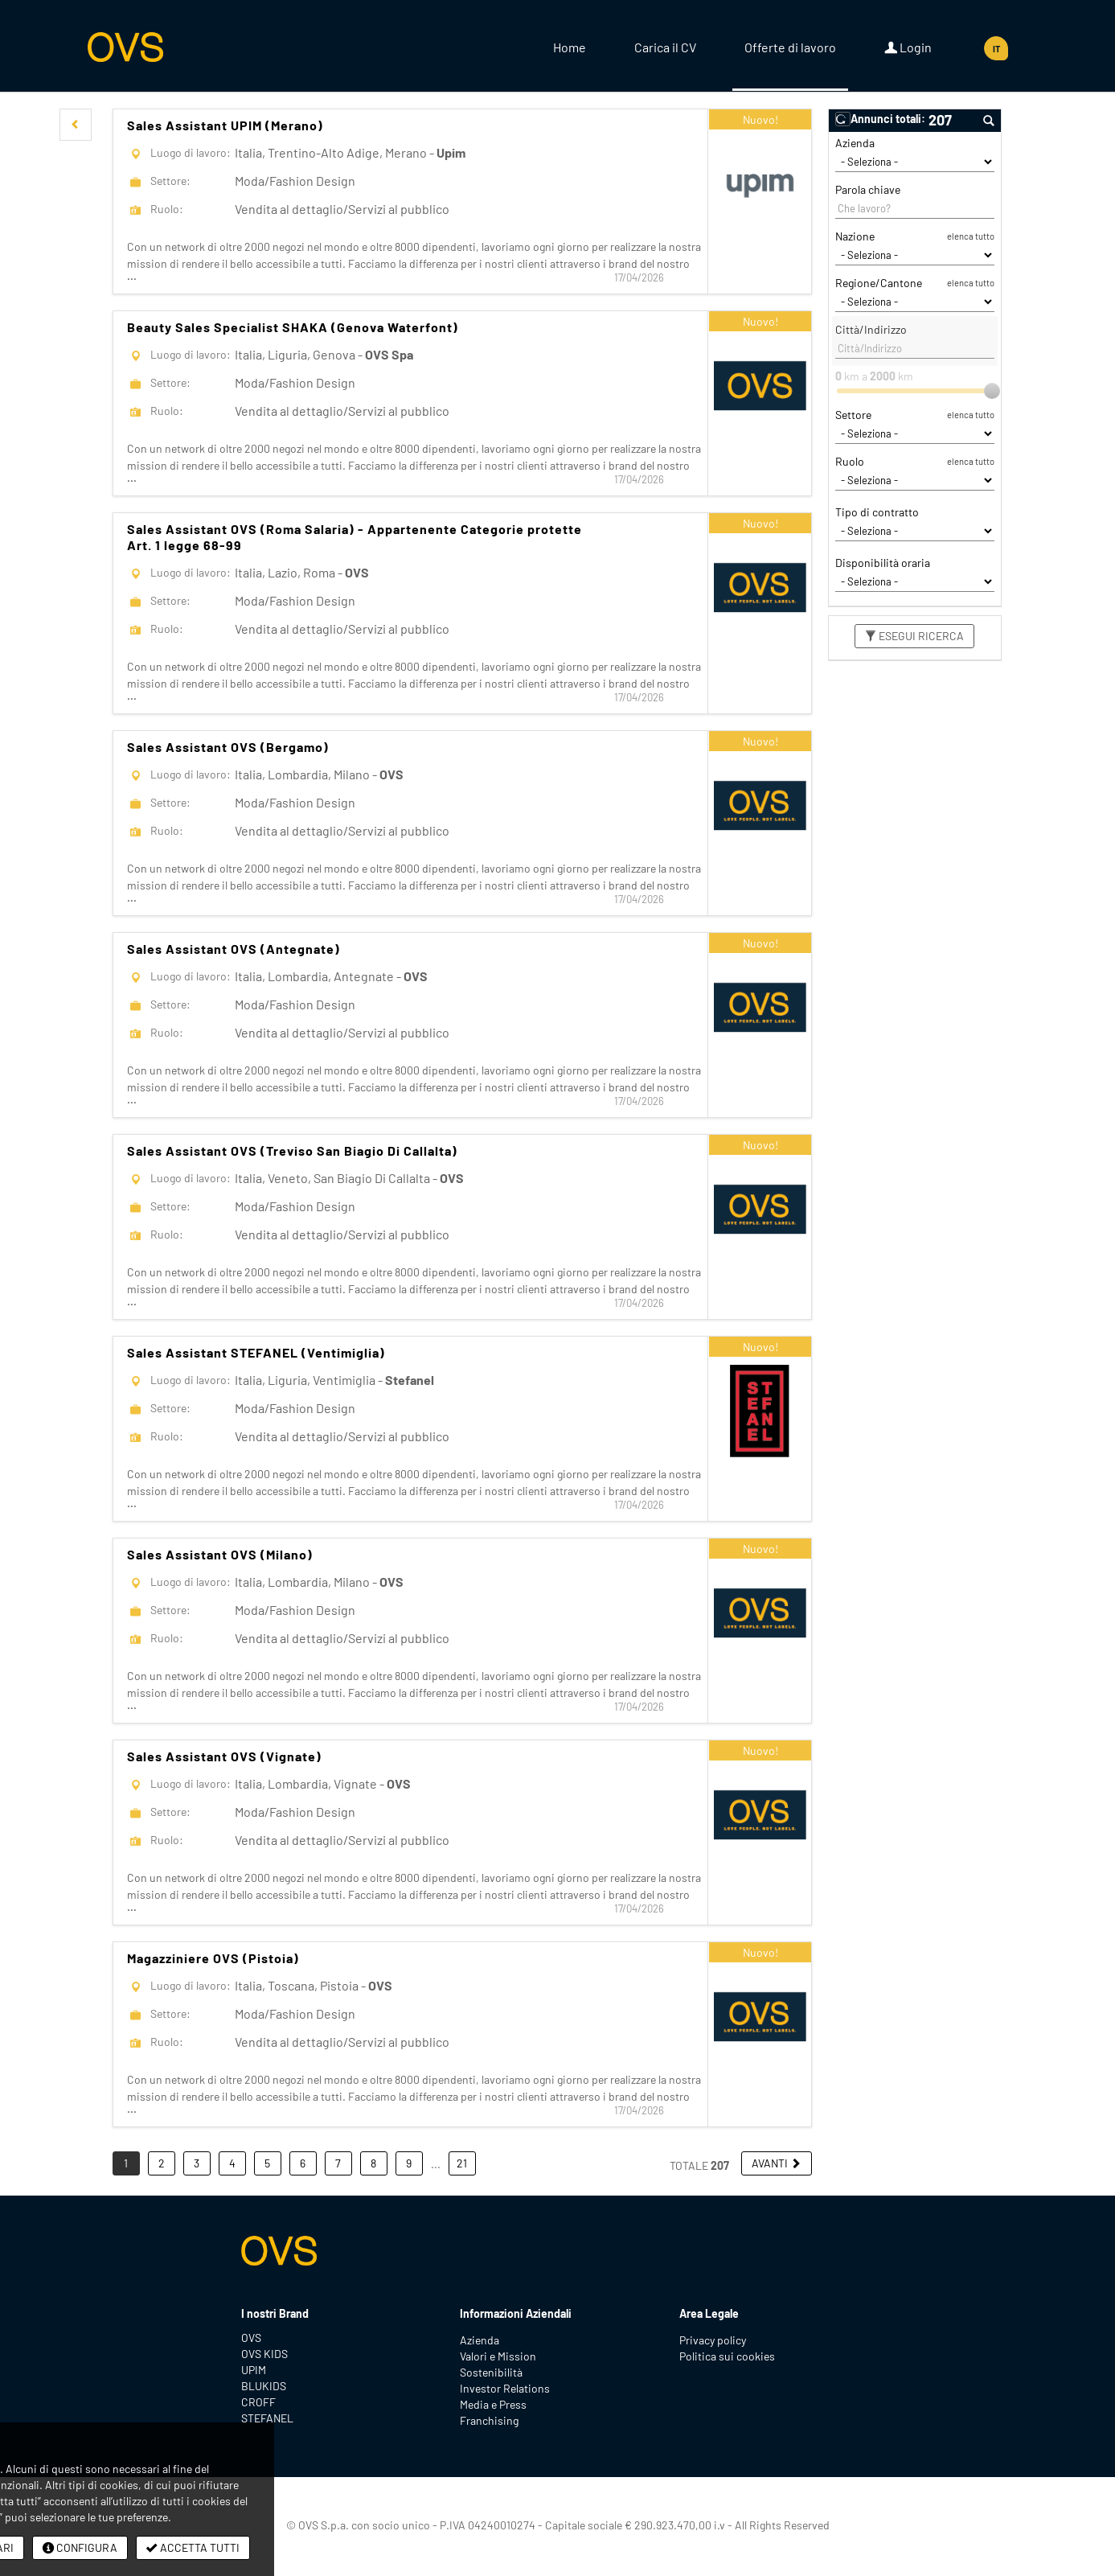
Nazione (855, 236)
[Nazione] (914, 254)
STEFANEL (267, 2418)
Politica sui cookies (727, 2356)
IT (996, 48)
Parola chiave (867, 189)
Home (569, 47)
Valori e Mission (498, 2356)
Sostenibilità (491, 2372)
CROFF (258, 2402)
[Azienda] (914, 161)
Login (908, 47)
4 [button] (232, 2163)
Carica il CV (665, 47)
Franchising (489, 2420)
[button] (75, 125)
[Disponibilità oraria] (914, 581)
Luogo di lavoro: (190, 152)
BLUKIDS (263, 2386)
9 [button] (409, 2163)
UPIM (253, 2370)
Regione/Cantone (878, 283)
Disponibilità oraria (882, 562)
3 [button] (196, 2163)
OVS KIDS (264, 2353)
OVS (251, 2337)
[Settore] (914, 433)
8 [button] (373, 2163)
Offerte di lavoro (790, 47)
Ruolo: (166, 209)
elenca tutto (970, 236)
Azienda (855, 143)
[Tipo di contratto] (914, 530)
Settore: (170, 180)
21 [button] (462, 2163)
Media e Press (493, 2404)
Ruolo (849, 461)
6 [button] (302, 2163)
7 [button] (338, 2163)
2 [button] (161, 2163)
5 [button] (267, 2163)
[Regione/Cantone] (914, 301)
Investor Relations (505, 2388)
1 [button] (126, 2163)
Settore (853, 414)
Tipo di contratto (877, 512)
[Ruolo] (914, 480)
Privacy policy (712, 2340)
